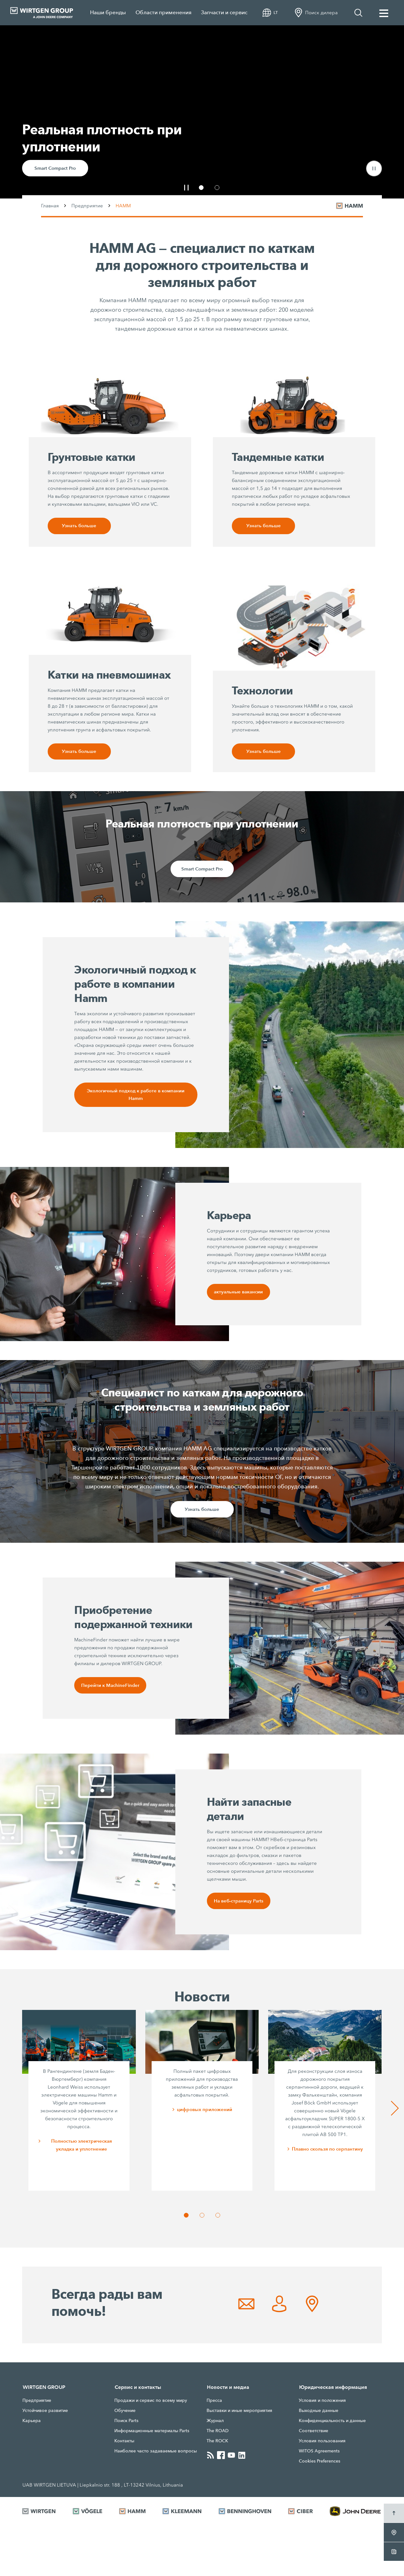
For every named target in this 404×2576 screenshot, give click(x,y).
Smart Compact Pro (55, 168)
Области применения (163, 12)
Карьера (31, 2423)
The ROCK (217, 2444)
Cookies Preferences (319, 2464)
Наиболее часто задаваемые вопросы (155, 2454)
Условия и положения (322, 2403)
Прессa (214, 2403)
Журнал (215, 2423)
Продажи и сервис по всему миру (150, 2403)
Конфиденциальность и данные (332, 2423)
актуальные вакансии (238, 1294)
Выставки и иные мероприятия (239, 2413)
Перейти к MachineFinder (110, 1688)
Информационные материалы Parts (151, 2434)
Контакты (124, 2444)
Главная (50, 206)
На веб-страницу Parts (239, 1904)
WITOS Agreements (319, 2454)
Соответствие (313, 2434)
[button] (374, 168)
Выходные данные (318, 2413)
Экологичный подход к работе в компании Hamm (136, 1096)
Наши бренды (108, 12)
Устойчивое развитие (45, 2413)
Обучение (125, 2413)
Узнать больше (79, 526)
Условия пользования (322, 2444)
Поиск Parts (126, 2423)
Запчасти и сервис (224, 12)
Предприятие (87, 206)
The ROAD (218, 2434)
